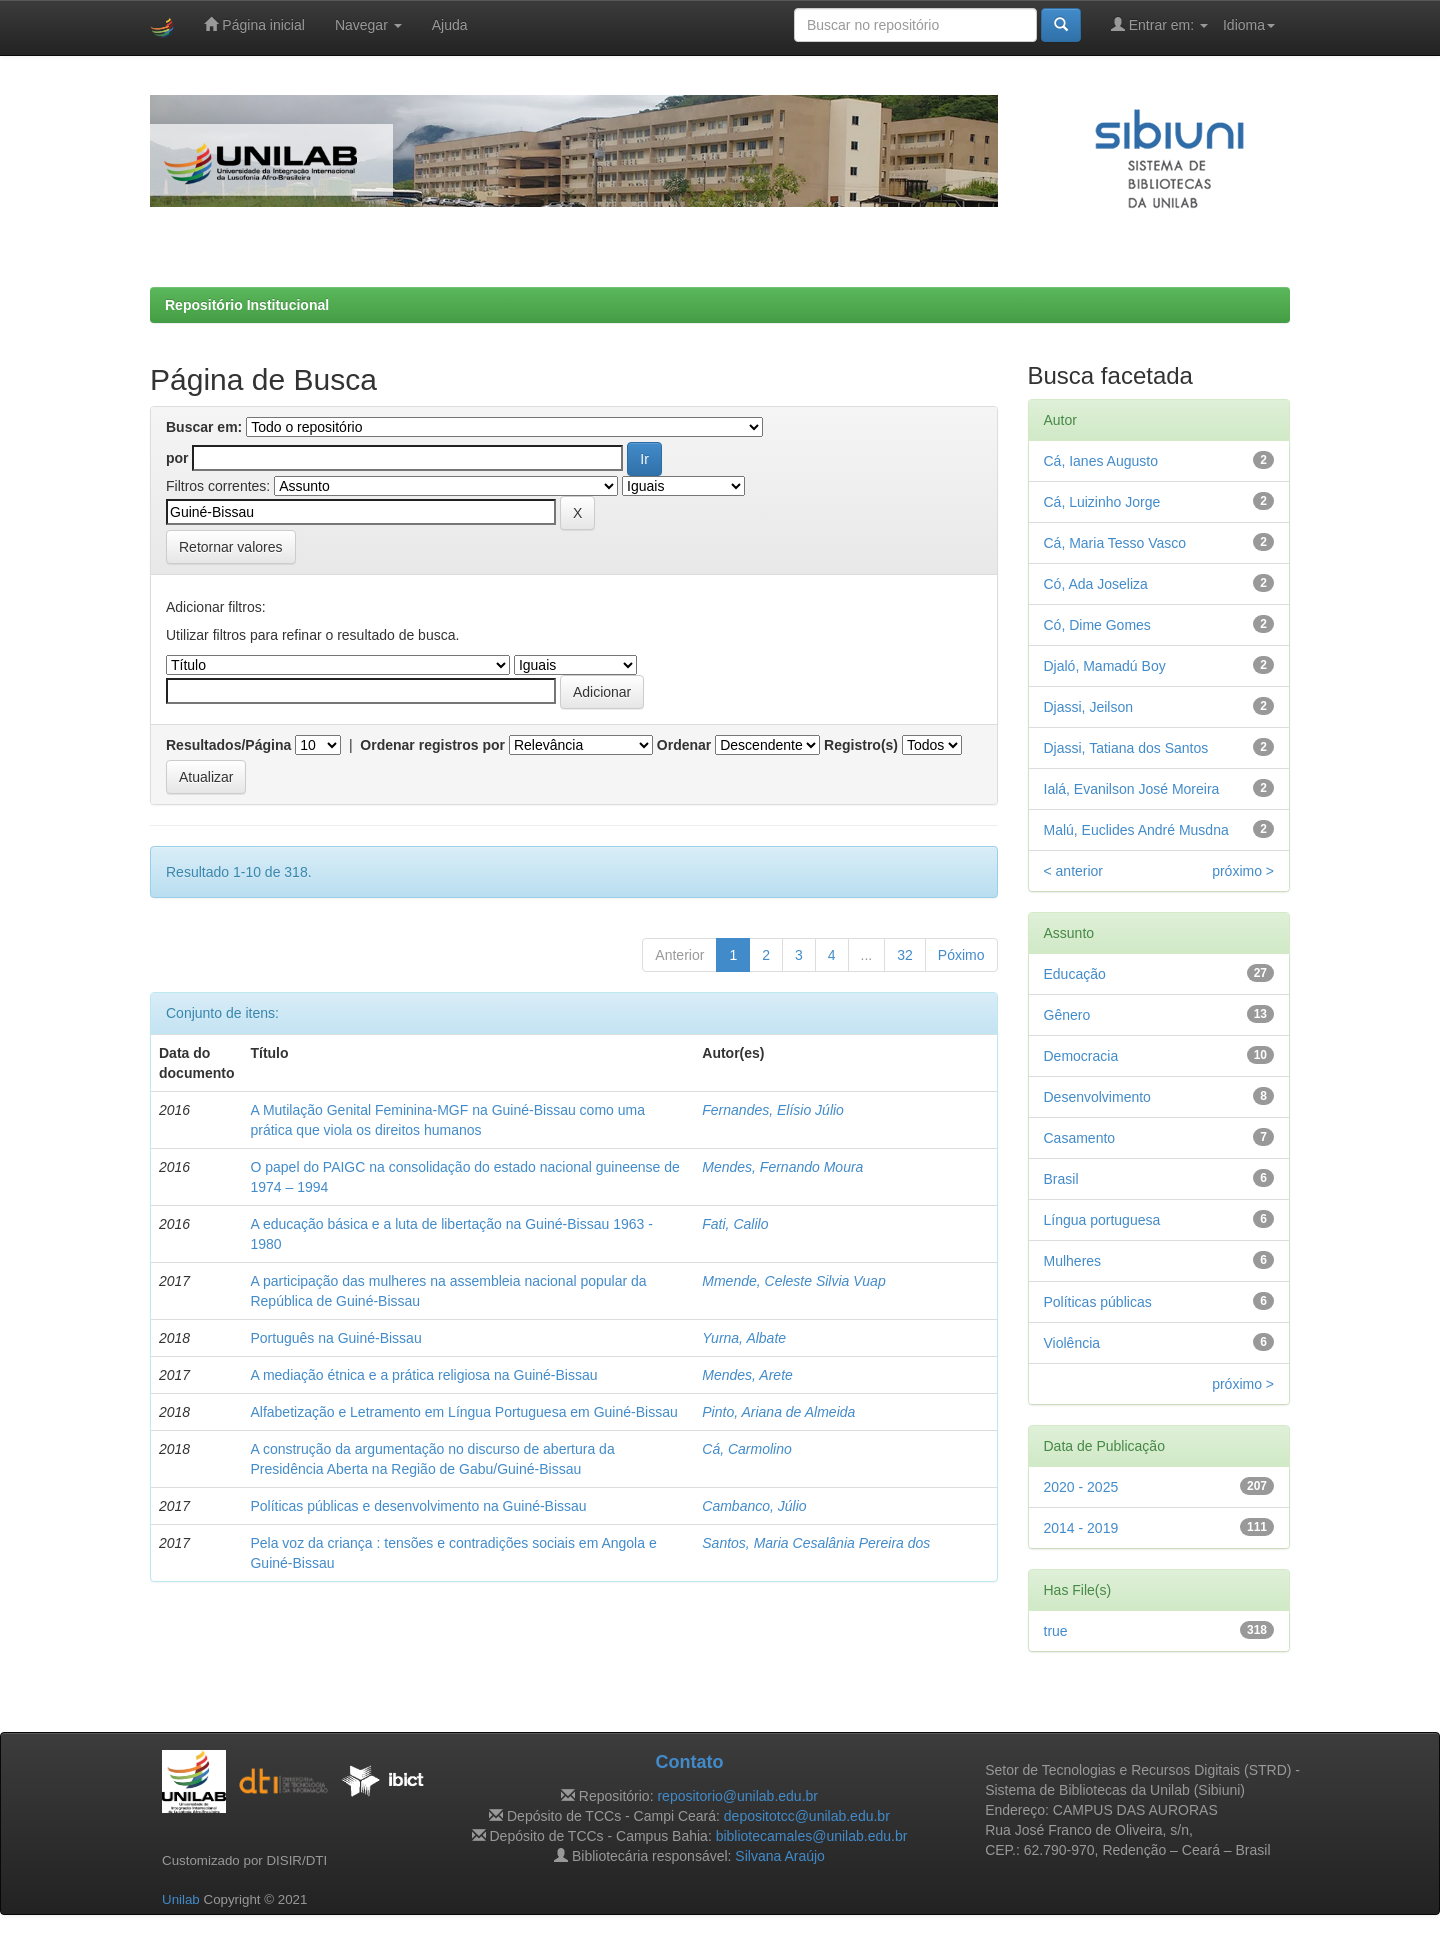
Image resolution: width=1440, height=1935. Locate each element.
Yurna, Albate (744, 1338)
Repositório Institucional (247, 305)
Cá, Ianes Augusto (1101, 461)
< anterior (1074, 871)
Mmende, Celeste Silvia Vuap (793, 1281)
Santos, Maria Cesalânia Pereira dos (816, 1543)
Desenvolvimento (1097, 1097)
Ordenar (684, 745)
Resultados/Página (228, 745)
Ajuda (450, 25)
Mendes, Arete (747, 1375)
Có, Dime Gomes (1097, 625)
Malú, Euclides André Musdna (1136, 830)
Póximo (961, 955)
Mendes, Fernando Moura (782, 1167)
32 (905, 955)
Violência (1072, 1343)
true (1056, 1631)
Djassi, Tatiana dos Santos (1126, 748)
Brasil (1061, 1179)
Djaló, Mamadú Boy (1105, 666)
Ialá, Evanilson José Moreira (1132, 789)
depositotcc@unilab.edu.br (807, 1816)
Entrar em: (1159, 24)
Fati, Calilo (735, 1224)
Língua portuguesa (1102, 1220)
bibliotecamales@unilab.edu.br (812, 1836)
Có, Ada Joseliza (1096, 584)
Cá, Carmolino (746, 1449)
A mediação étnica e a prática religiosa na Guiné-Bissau (423, 1375)
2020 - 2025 (1081, 1487)
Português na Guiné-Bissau (335, 1338)
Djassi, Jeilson (1088, 707)
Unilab (181, 1899)
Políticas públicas (1098, 1302)
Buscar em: (204, 427)
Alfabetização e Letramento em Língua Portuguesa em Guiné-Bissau (463, 1412)
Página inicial (254, 24)
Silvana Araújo (780, 1856)
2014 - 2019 (1081, 1528)
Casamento (1080, 1138)
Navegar (368, 25)
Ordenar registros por (432, 745)
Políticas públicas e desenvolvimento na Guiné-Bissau (418, 1506)
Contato (689, 1762)
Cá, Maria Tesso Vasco (1115, 543)
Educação (1075, 974)
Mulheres (1073, 1261)
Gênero (1067, 1015)
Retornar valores (231, 547)
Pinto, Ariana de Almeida (778, 1412)
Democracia (1081, 1056)
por (177, 458)
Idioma (1249, 25)
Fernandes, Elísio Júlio (773, 1110)
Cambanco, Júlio (754, 1506)
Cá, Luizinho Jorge (1102, 502)
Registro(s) (861, 745)
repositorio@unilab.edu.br (737, 1796)
